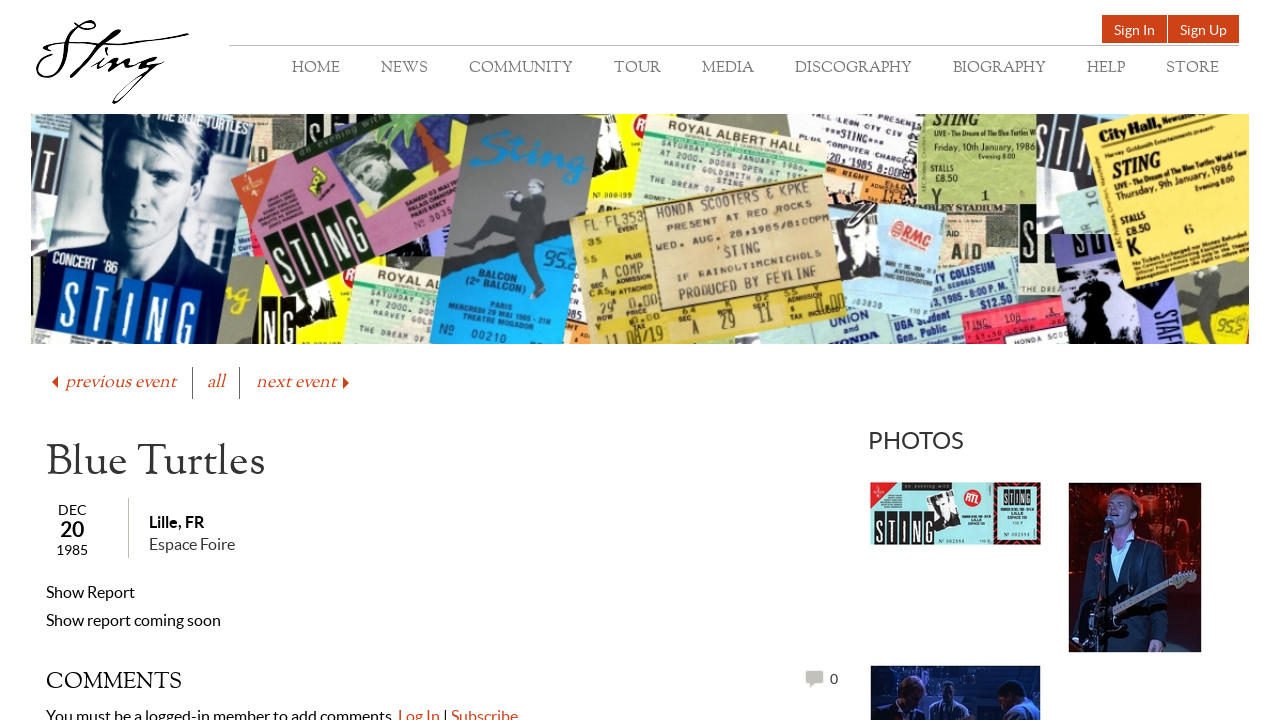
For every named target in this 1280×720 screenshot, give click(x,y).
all (216, 382)
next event (304, 382)
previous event (112, 382)
